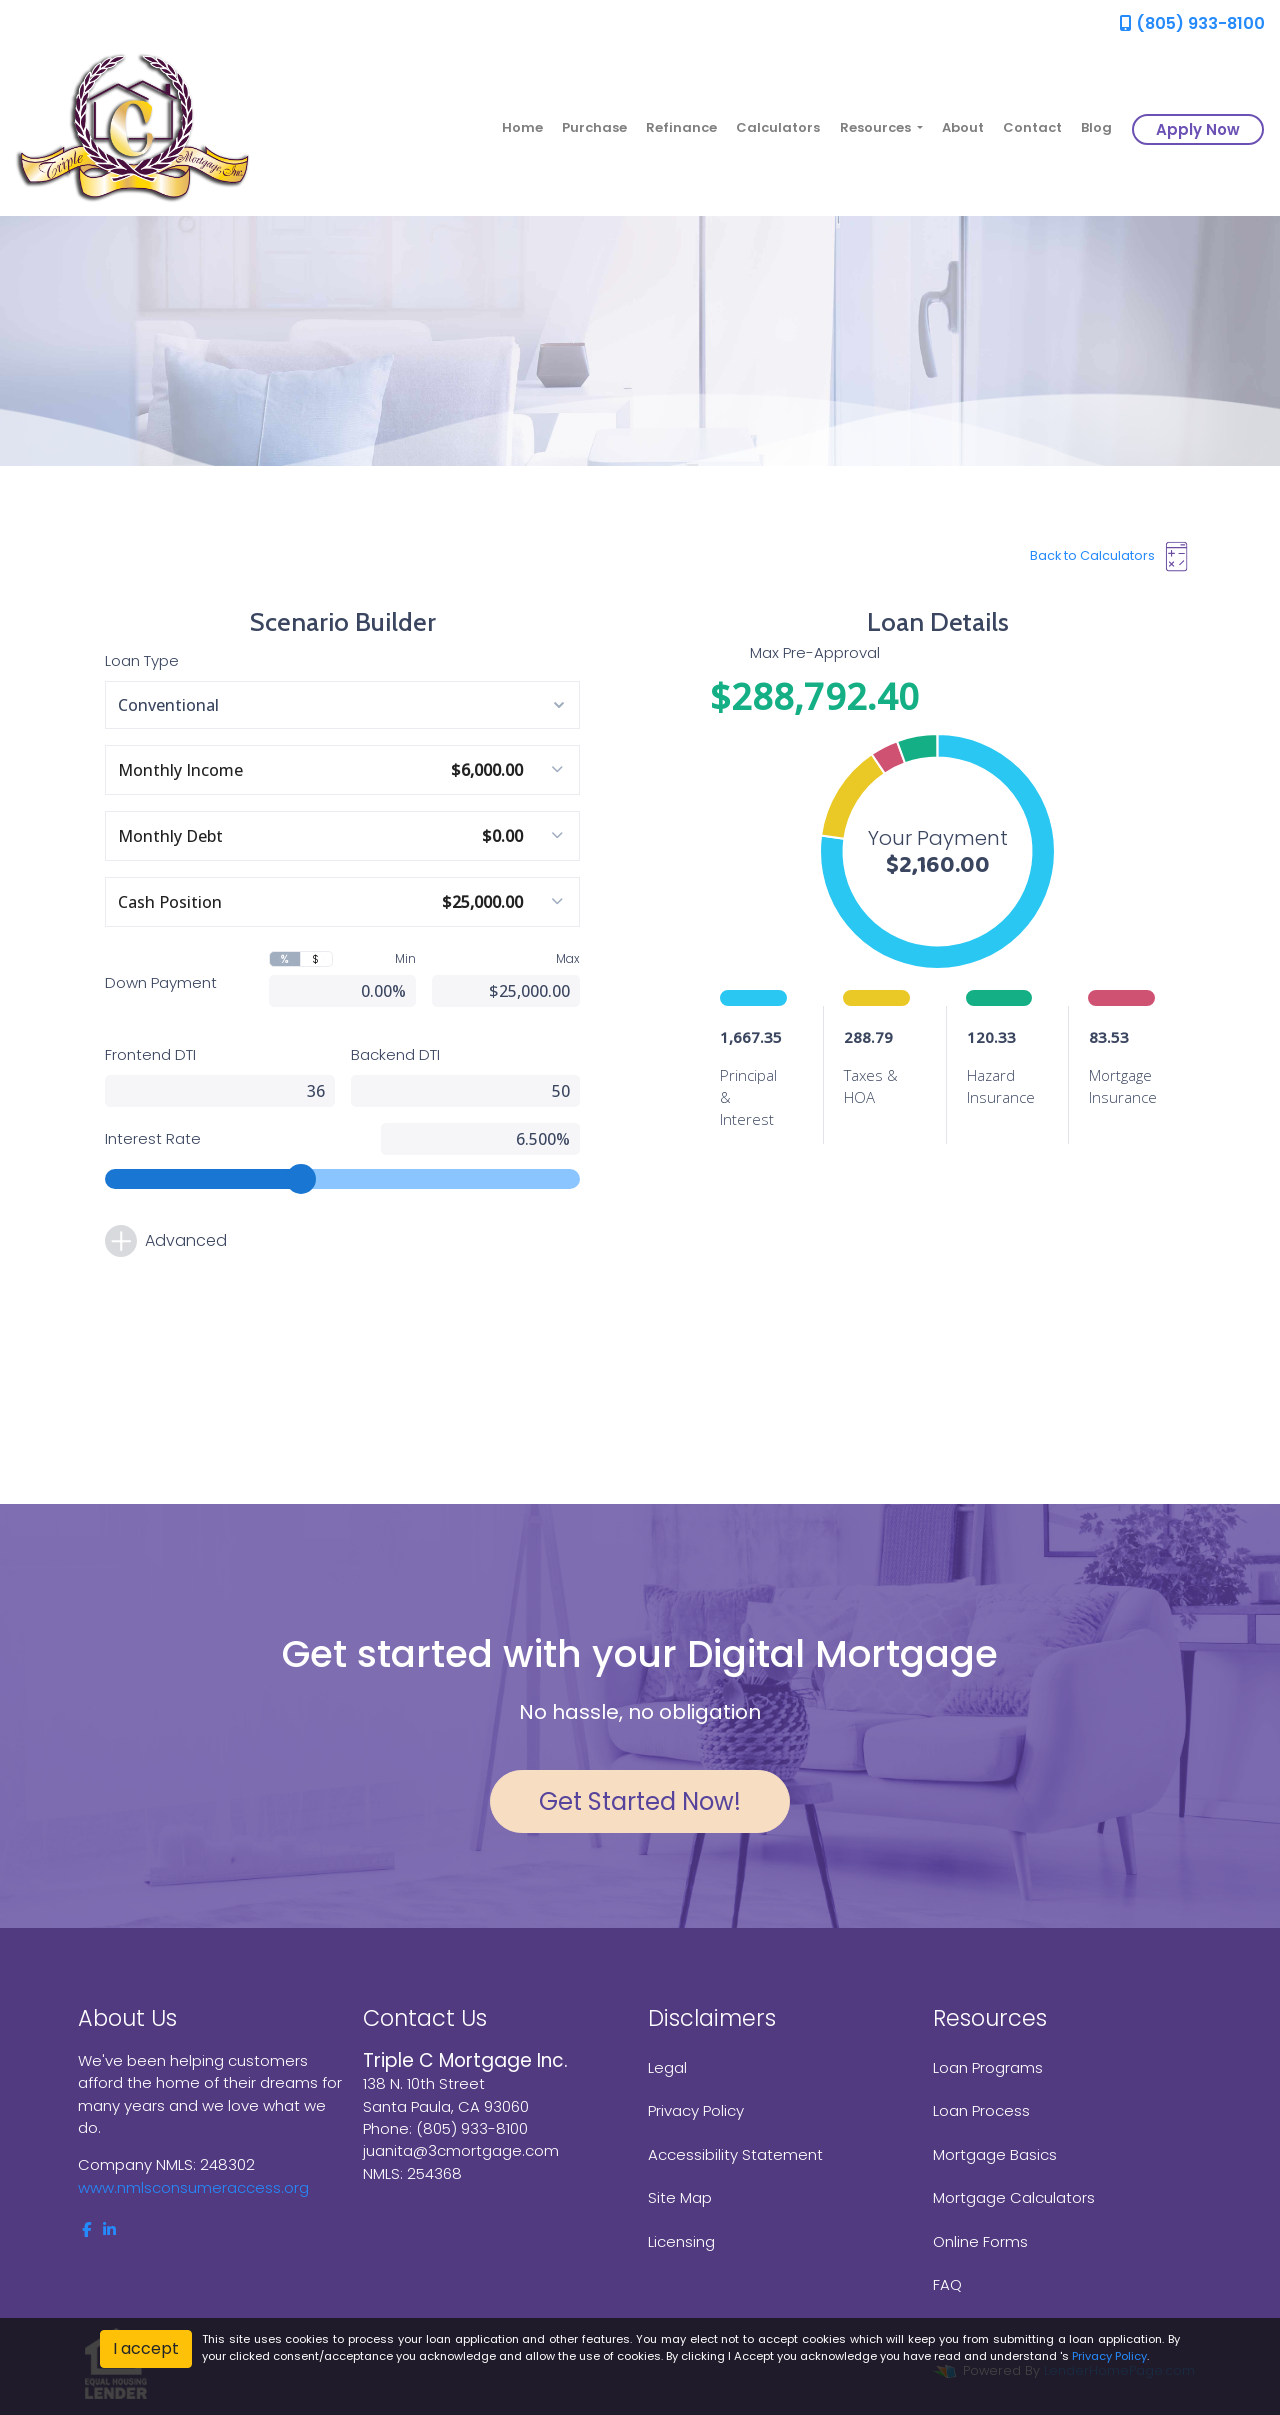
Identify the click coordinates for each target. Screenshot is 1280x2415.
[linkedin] (109, 2229)
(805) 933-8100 (1192, 23)
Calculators (778, 127)
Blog (1096, 127)
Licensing (681, 2241)
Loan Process (981, 2110)
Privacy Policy (696, 2110)
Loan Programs (988, 2067)
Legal (667, 2067)
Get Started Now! (640, 1801)
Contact (1032, 127)
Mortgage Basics (995, 2154)
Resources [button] (877, 127)
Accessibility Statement (735, 2154)
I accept (146, 2348)
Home (522, 127)
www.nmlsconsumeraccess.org (193, 2187)
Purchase (594, 127)
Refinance (681, 127)
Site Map (680, 2197)
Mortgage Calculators (1014, 2197)
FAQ (947, 2284)
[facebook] (86, 2229)
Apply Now (1198, 129)
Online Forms (980, 2241)
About (963, 127)
